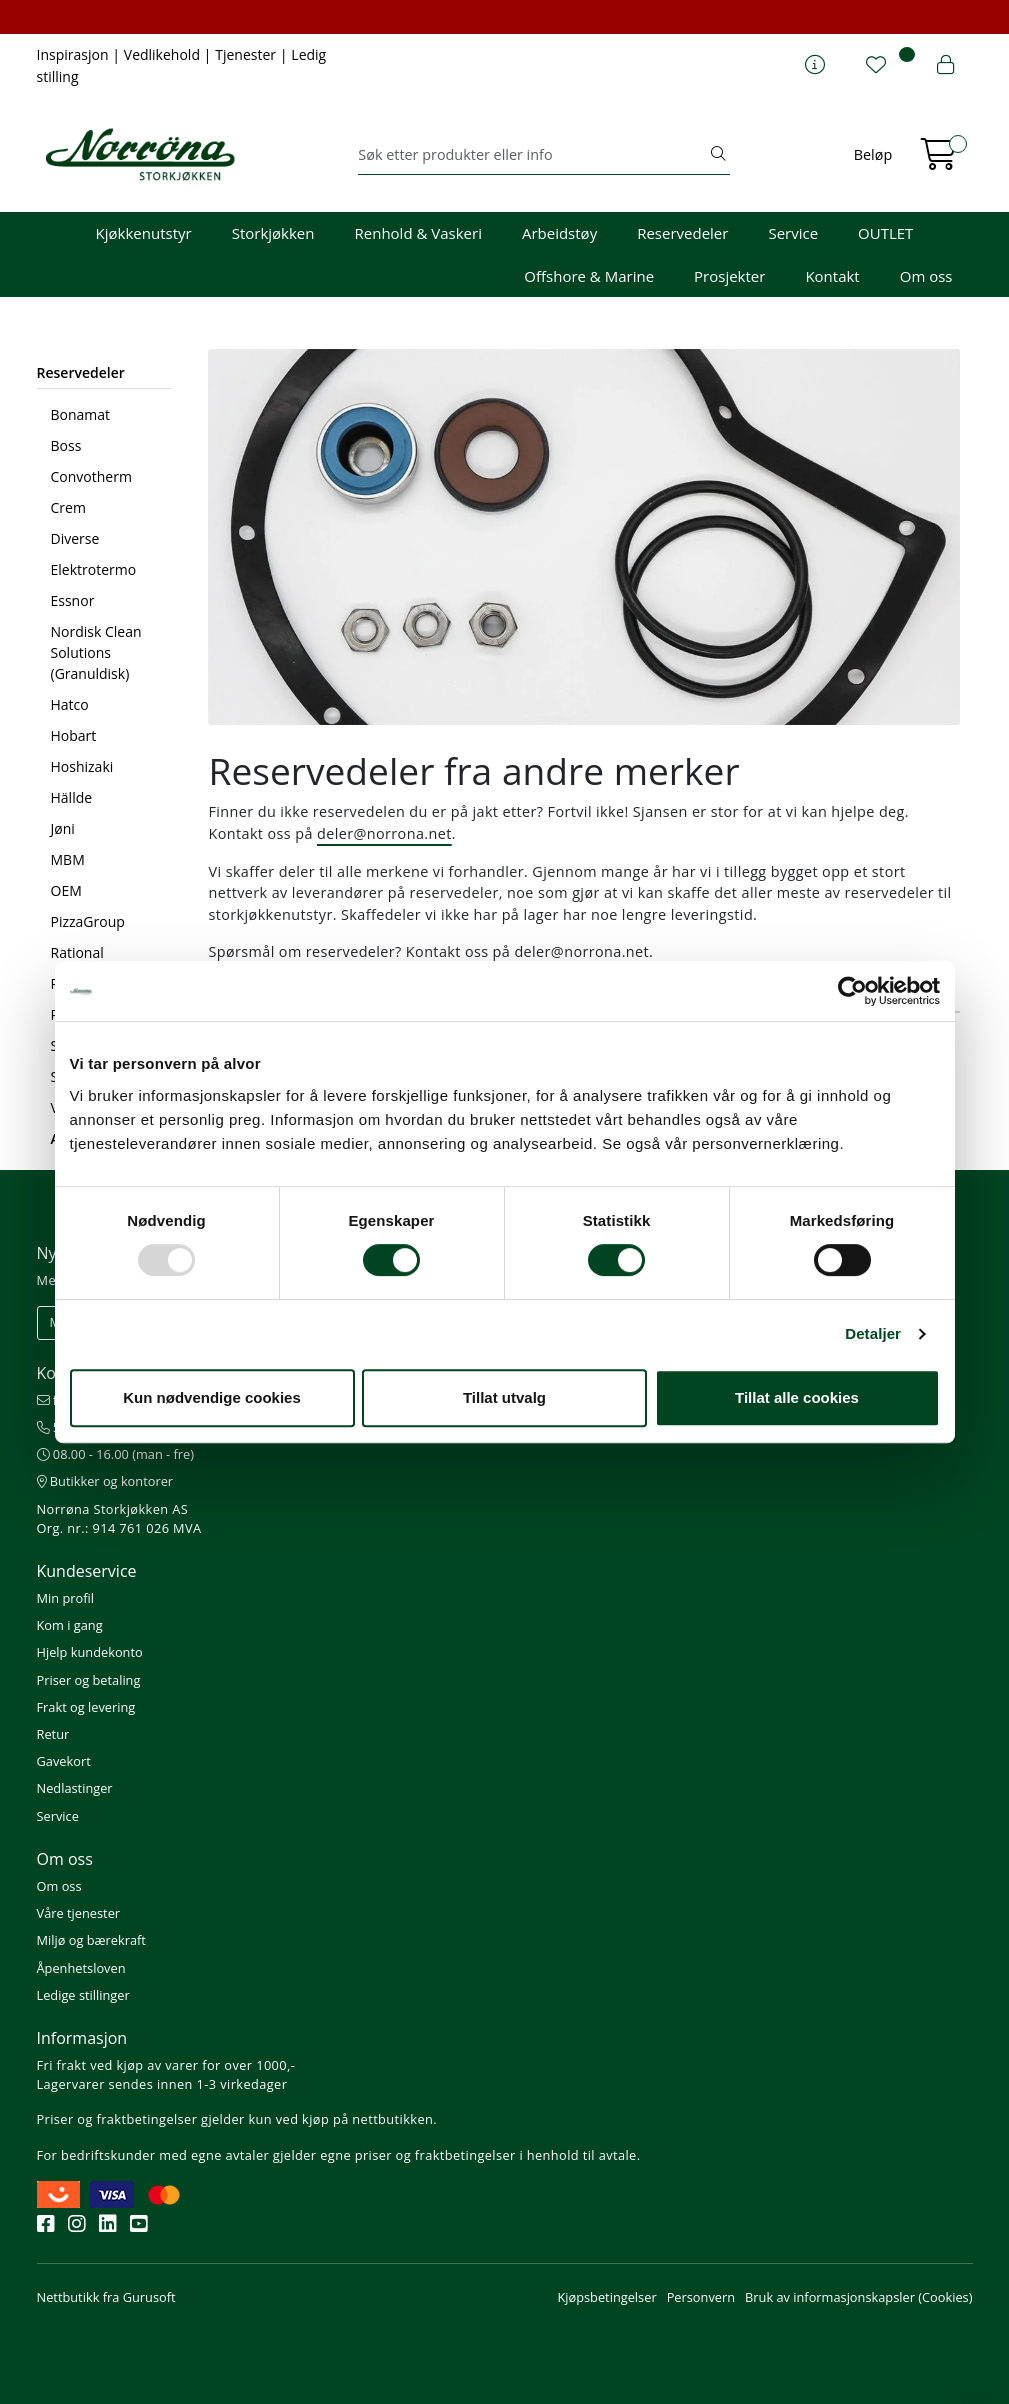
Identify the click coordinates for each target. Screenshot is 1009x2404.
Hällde (72, 797)
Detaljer (873, 1333)
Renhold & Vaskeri (418, 233)
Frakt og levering (86, 1707)
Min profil (65, 1598)
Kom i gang (70, 1625)
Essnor (73, 600)
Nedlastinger (75, 1788)
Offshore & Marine (589, 276)
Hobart (74, 735)
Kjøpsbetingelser (606, 2297)
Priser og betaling (89, 1680)
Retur (53, 1734)
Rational (77, 952)
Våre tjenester (79, 1913)
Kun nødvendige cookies (212, 1397)
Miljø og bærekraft (91, 1940)
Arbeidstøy (559, 233)
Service (793, 233)
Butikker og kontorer (105, 1481)
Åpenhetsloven (81, 1968)
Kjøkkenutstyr (144, 233)
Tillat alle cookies (797, 1397)
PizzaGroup (88, 921)
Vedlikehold (164, 54)
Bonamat (81, 414)
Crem (68, 507)
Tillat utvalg (504, 1397)
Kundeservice (87, 1571)
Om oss (926, 276)
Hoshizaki (82, 766)
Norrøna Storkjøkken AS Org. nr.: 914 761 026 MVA (119, 1518)
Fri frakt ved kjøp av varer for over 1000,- (166, 2065)
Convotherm (91, 476)
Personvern (701, 2297)
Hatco (70, 704)
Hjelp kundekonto (90, 1652)
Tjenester (247, 54)
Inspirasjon (75, 54)
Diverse (75, 538)
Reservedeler (682, 233)
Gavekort (64, 1761)
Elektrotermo (94, 569)
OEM (66, 890)
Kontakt (832, 276)
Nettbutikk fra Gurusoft (106, 2297)
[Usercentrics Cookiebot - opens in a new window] (852, 991)
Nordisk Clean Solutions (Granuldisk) (96, 652)
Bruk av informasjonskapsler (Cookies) (858, 2297)
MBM (68, 859)
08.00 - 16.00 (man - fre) (116, 1454)
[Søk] (532, 155)
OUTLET (885, 233)
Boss (66, 445)
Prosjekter (729, 276)
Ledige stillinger (83, 1995)
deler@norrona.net (384, 833)
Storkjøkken (273, 233)
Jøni (63, 828)
